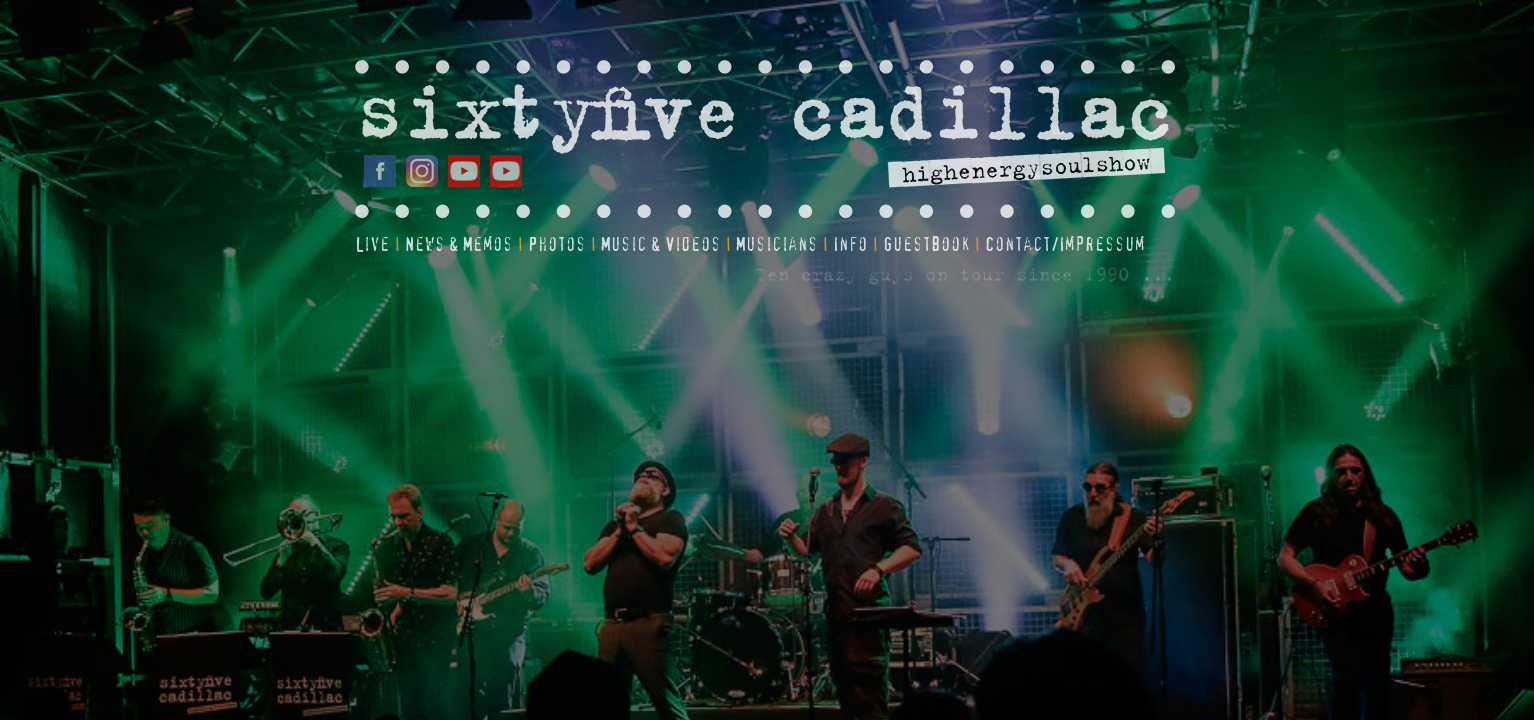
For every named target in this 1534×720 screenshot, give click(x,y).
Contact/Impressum (1065, 245)
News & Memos (459, 245)
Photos (557, 245)
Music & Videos (661, 245)
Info (850, 245)
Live (372, 245)
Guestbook (926, 245)
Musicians (777, 245)
